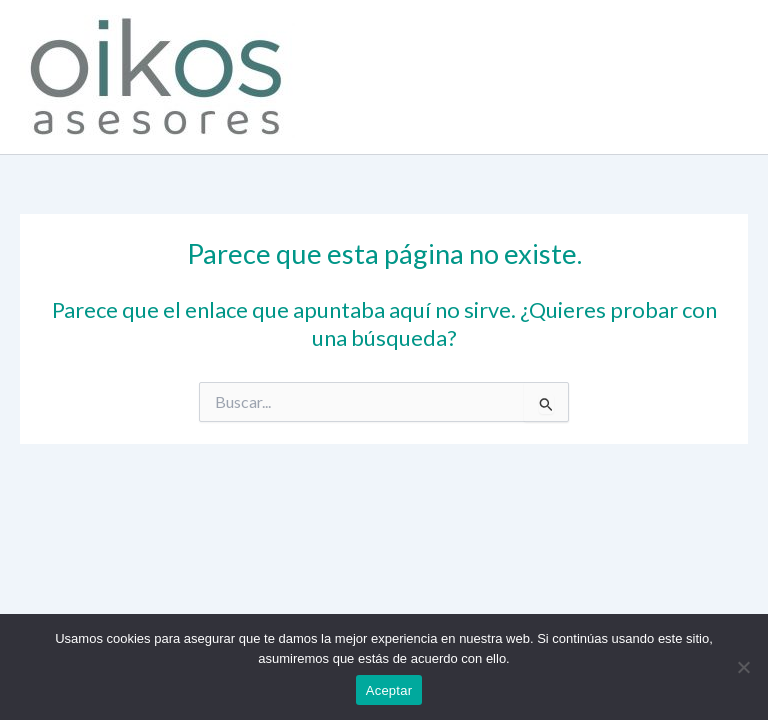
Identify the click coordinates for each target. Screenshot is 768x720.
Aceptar (389, 690)
